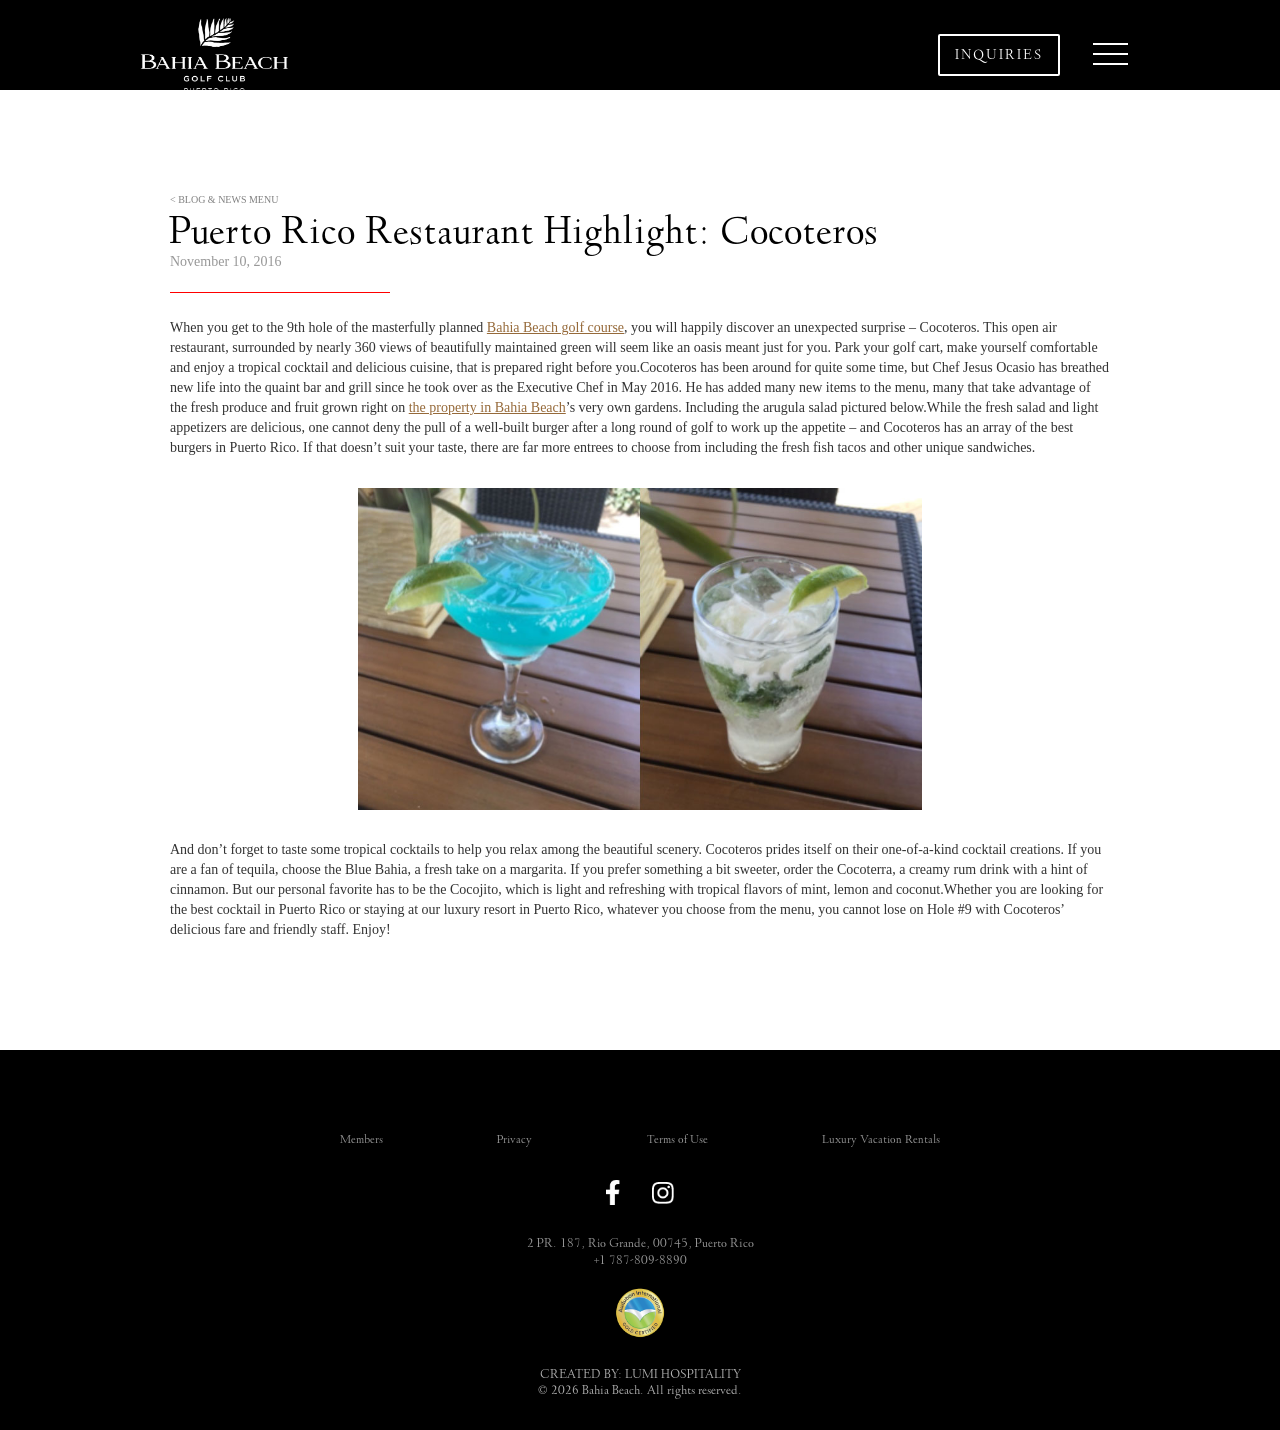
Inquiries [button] (999, 55)
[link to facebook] (613, 1192)
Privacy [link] (514, 1139)
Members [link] (361, 1139)
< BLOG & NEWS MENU (224, 199)
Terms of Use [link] (677, 1139)
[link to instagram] (663, 1193)
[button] (1110, 55)
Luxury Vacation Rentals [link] (881, 1139)
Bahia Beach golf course (555, 327)
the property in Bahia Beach (487, 407)
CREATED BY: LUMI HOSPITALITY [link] (640, 1374)
